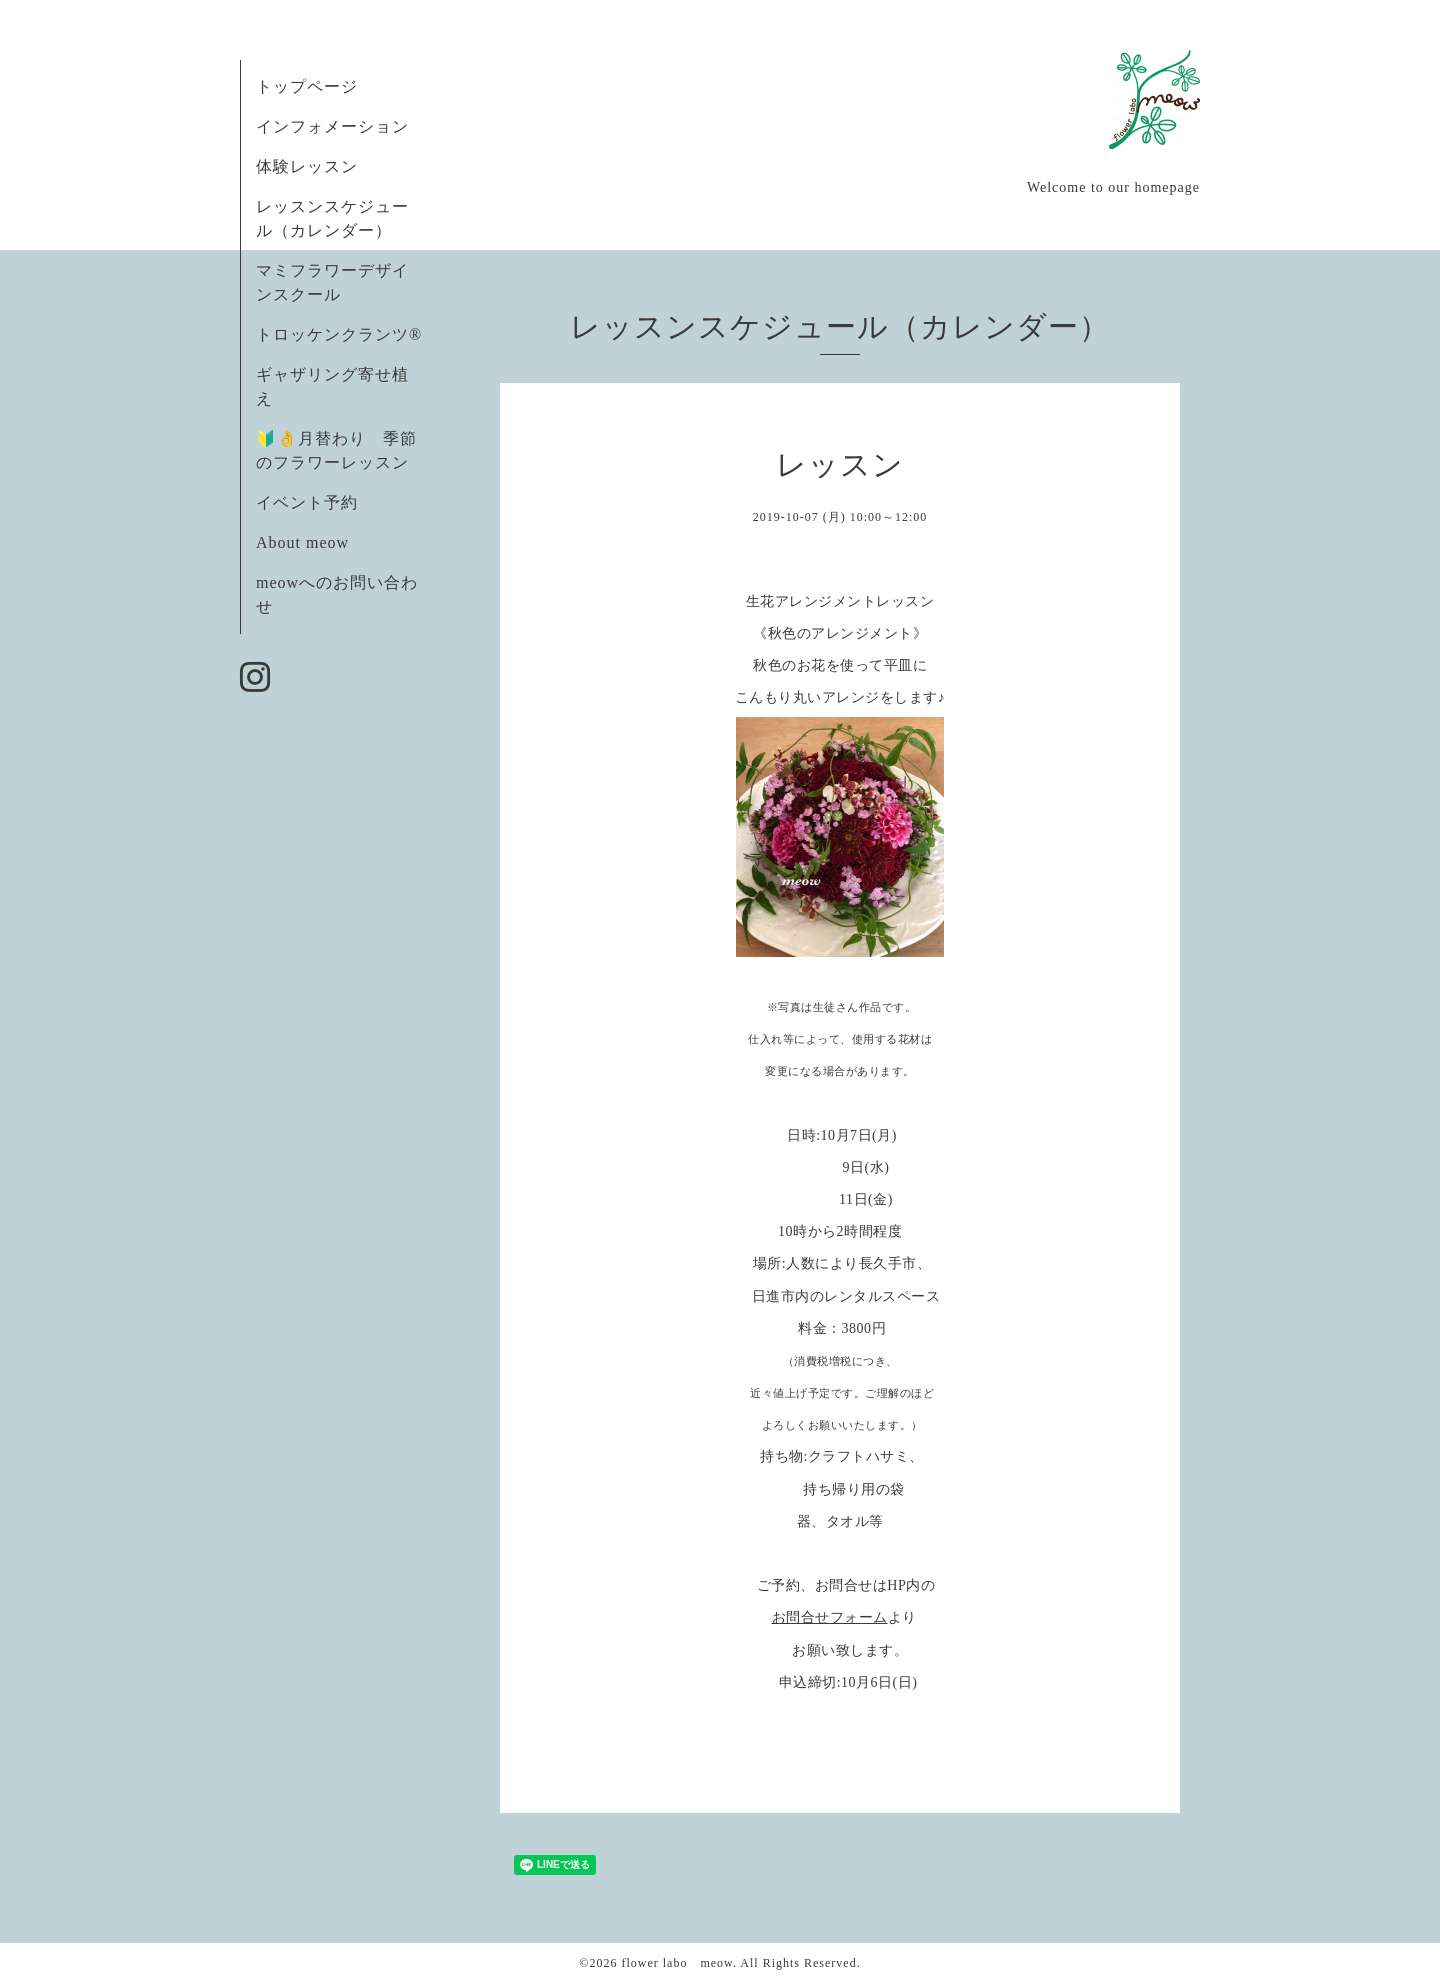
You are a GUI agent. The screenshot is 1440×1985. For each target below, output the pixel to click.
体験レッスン (307, 166)
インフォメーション (332, 126)
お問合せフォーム (830, 1617)
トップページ (307, 86)
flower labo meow (677, 1963)
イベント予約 (307, 502)
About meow (302, 542)
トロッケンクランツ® (339, 334)
